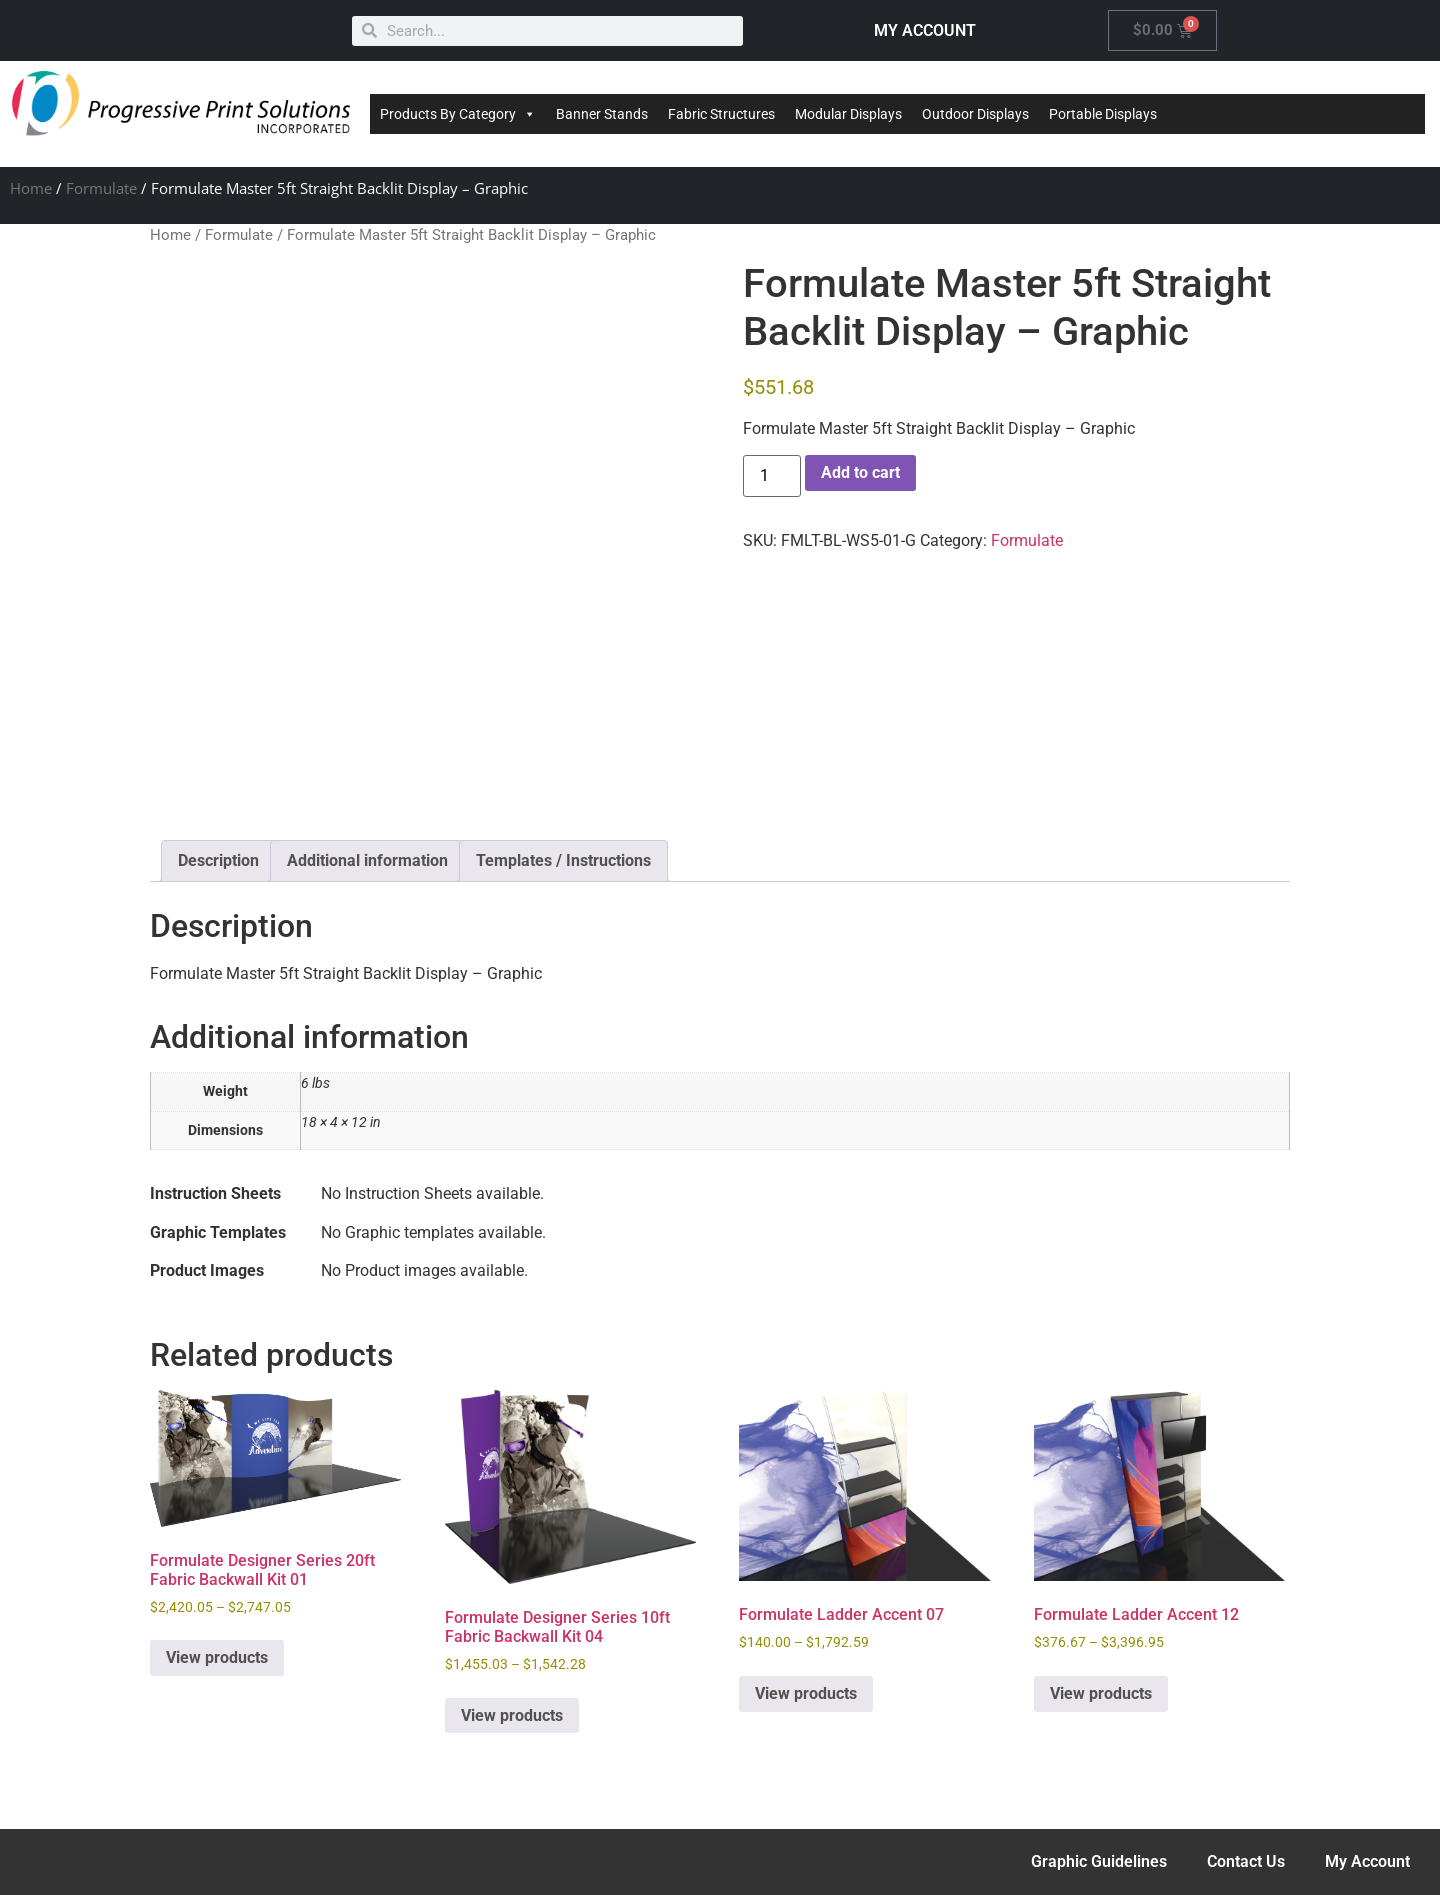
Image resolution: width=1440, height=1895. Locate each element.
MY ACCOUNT (925, 30)
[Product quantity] (772, 476)
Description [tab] (218, 860)
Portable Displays (1103, 114)
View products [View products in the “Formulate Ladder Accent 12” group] (1101, 1693)
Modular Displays (848, 114)
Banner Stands (602, 114)
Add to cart (860, 472)
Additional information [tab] (367, 860)
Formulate (101, 188)
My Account (1367, 1861)
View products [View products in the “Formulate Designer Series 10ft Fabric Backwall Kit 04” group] (512, 1715)
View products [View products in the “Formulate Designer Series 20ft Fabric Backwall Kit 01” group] (217, 1657)
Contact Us (1246, 1861)
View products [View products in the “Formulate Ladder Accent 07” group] (806, 1693)
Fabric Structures (721, 114)
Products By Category (458, 114)
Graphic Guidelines (1099, 1861)
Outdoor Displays (975, 114)
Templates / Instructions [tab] (563, 860)
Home (31, 188)
